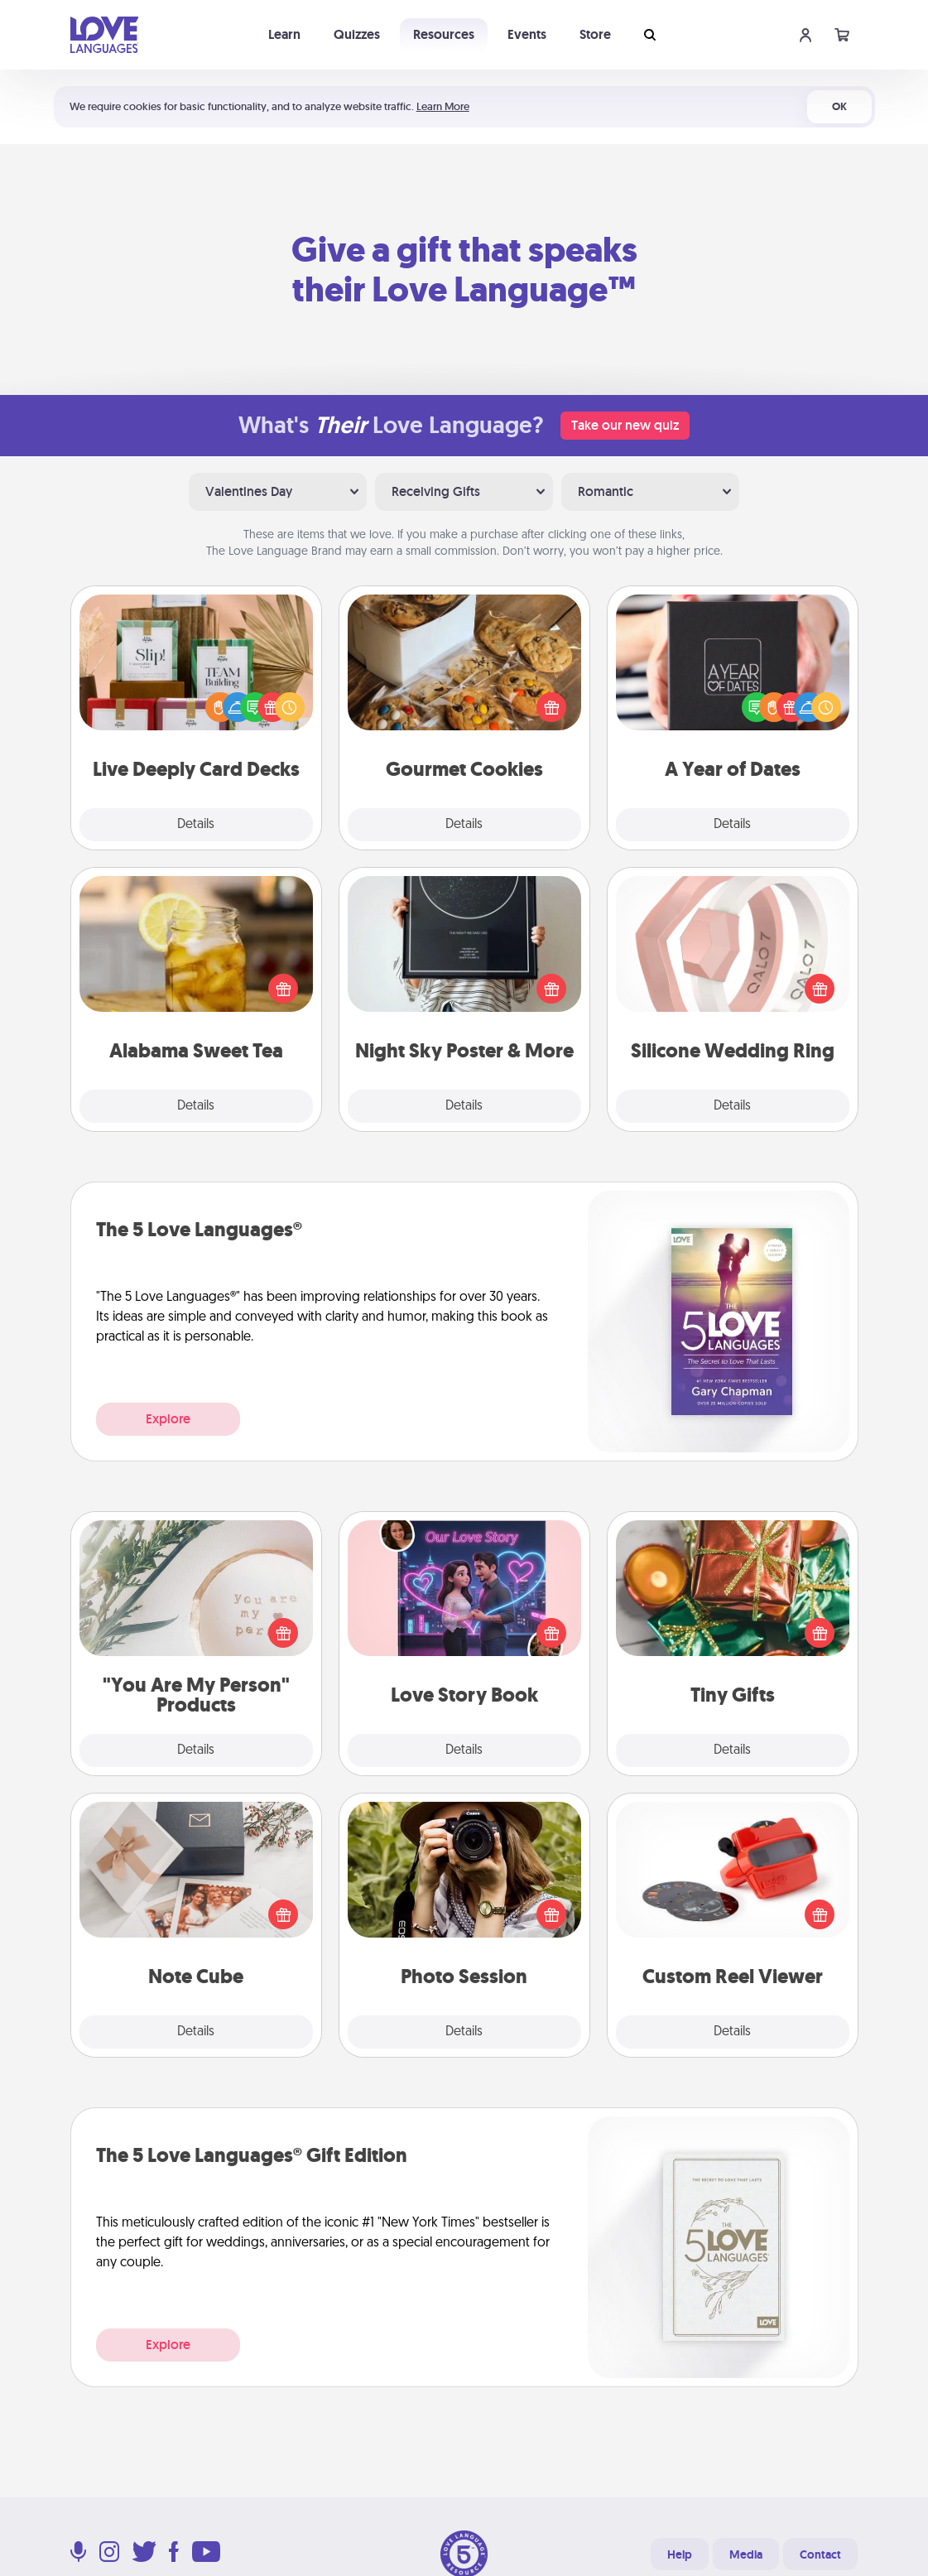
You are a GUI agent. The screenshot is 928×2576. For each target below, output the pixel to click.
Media (745, 2554)
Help (679, 2554)
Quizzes (357, 34)
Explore (168, 1419)
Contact (820, 2554)
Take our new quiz (625, 425)
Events (526, 34)
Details (195, 824)
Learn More (442, 106)
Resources (443, 34)
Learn (284, 34)
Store (595, 34)
